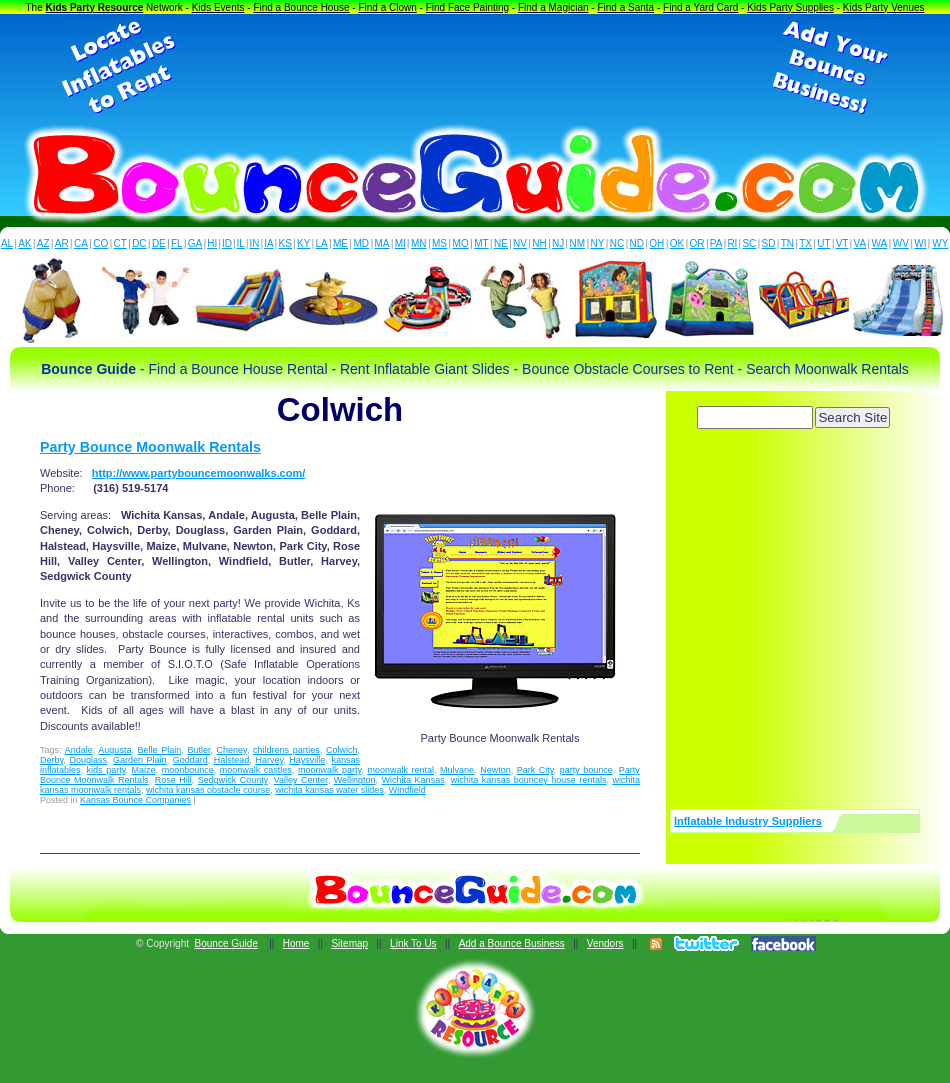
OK (677, 243)
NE (501, 243)
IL (241, 243)
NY (597, 243)
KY (303, 243)
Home (296, 943)
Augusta (114, 750)
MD (362, 243)
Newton (495, 770)
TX (805, 243)
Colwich (342, 750)
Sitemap (349, 943)
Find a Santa (625, 7)
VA (860, 243)
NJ (558, 243)
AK (24, 243)
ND (637, 243)
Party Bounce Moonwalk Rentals (150, 447)
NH (539, 243)
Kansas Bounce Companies (135, 800)
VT (842, 243)
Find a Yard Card (700, 7)
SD (769, 243)
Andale (79, 750)
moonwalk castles (256, 770)
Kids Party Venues (884, 7)
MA (382, 243)
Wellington (355, 780)
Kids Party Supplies (790, 7)
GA (195, 243)
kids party (106, 770)
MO (461, 243)
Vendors (605, 943)
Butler (198, 750)
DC (139, 243)
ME (340, 243)
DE (159, 243)
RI (732, 243)
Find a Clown (387, 7)
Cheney (232, 750)
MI (400, 243)
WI (920, 243)
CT (120, 243)
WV (901, 243)
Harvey (269, 760)
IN (254, 243)
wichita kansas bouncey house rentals (529, 780)
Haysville (307, 760)
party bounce (586, 770)
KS (285, 243)
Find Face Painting (467, 7)
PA (716, 243)
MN (419, 243)
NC (617, 243)
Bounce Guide (226, 943)
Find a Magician (553, 7)
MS (439, 243)
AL (7, 243)
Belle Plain (160, 750)
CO (100, 243)
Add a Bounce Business (512, 943)
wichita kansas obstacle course (208, 790)
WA (880, 243)
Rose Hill (173, 780)
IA (268, 243)
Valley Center (301, 780)
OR (697, 243)
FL (177, 243)
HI (212, 243)
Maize (144, 770)
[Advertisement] (475, 68)
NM (578, 243)
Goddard (190, 760)
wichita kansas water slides (329, 790)
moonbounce (188, 770)
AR (62, 243)
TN (787, 243)
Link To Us (413, 943)
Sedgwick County (233, 780)
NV (520, 243)
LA (322, 243)
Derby (51, 760)
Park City (535, 770)
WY (940, 243)
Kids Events (218, 7)
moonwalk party (329, 770)
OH (656, 243)
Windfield (407, 790)
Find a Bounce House (301, 7)
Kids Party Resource (95, 7)
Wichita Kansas (413, 780)
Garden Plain (140, 760)
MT (481, 243)
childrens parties (286, 750)
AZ (43, 243)
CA (81, 243)
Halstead (232, 760)
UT (823, 243)
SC (749, 243)
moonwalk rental (400, 770)
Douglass (88, 760)
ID (227, 243)
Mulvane (457, 770)
